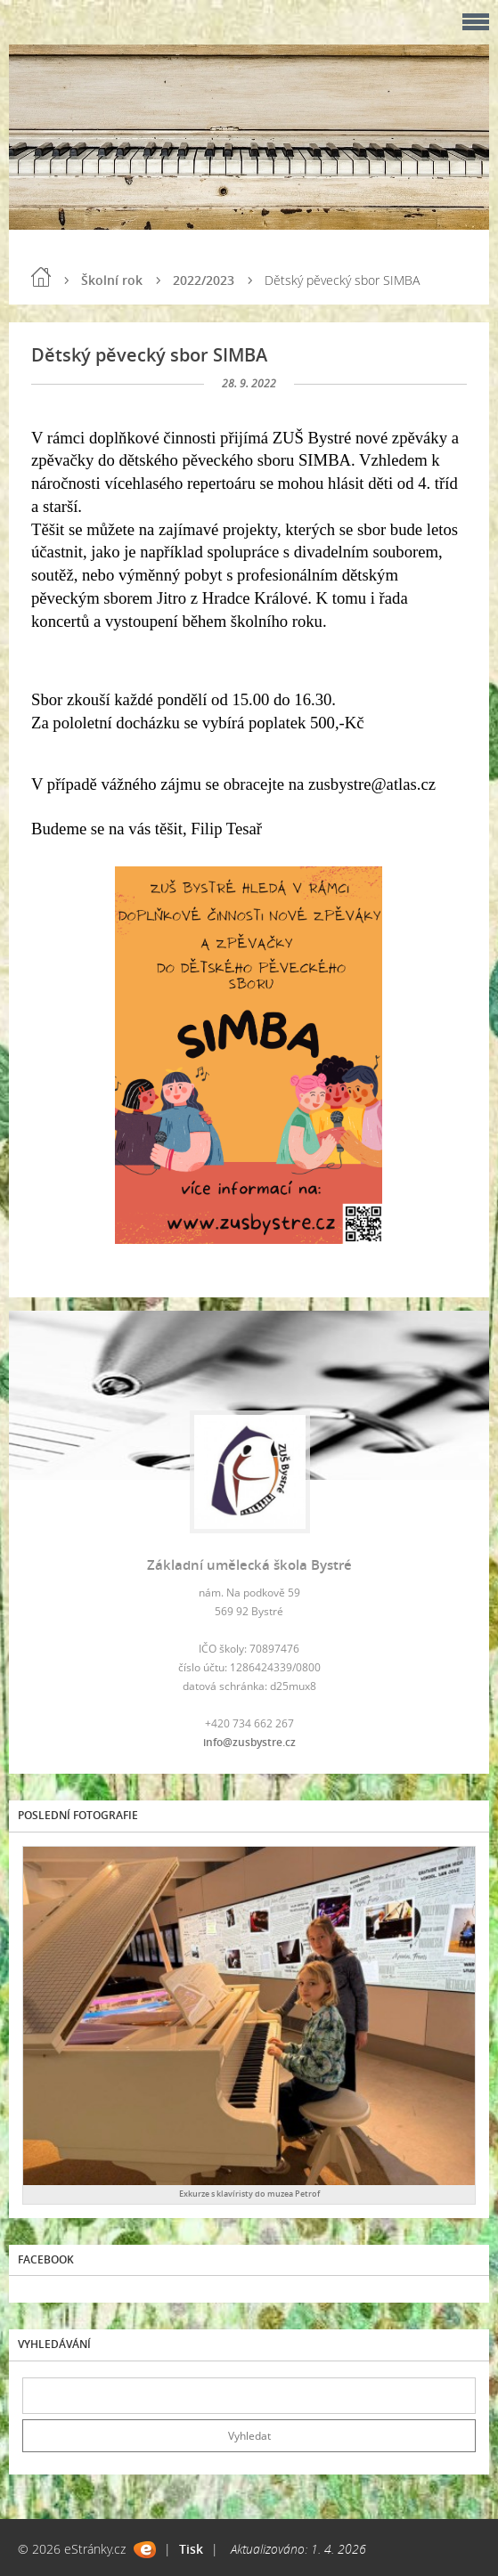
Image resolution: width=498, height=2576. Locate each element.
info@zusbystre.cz (249, 1742)
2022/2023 (203, 280)
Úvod (41, 277)
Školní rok (112, 280)
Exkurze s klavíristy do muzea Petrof (249, 2193)
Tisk (191, 2548)
